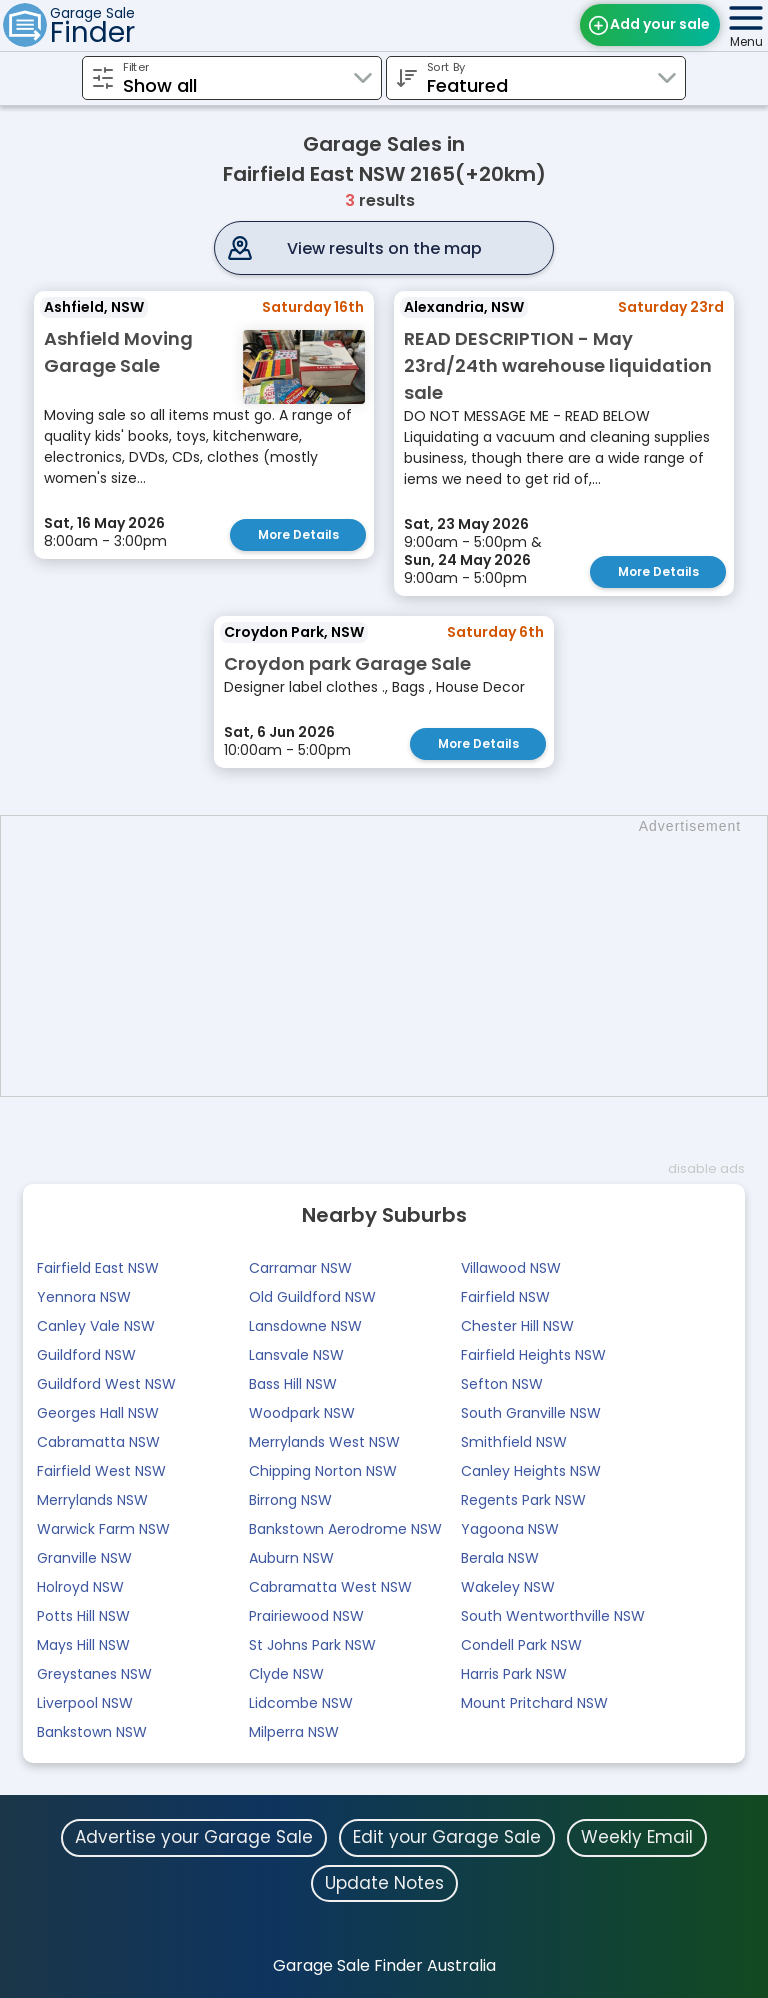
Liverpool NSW (85, 1703)
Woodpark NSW (302, 1413)
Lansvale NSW (296, 1355)
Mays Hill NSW (83, 1645)
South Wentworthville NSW (553, 1616)
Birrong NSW (290, 1500)
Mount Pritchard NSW (534, 1703)
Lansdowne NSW (305, 1326)
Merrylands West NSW (324, 1442)
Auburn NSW (291, 1558)
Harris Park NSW (514, 1674)
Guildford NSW (86, 1355)
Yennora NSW (84, 1297)
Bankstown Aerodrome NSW (345, 1529)
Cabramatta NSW (98, 1442)
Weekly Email (637, 1837)
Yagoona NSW (510, 1529)
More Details (298, 534)
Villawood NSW (511, 1268)
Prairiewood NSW (306, 1616)
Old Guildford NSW (312, 1297)
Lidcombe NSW (301, 1703)
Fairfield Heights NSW (533, 1355)
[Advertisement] (394, 956)
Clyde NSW (286, 1674)
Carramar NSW (300, 1268)
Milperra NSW (294, 1732)
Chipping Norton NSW (323, 1471)
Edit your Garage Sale (447, 1837)
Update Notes (384, 1883)
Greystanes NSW (94, 1674)
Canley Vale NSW (96, 1326)
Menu (746, 41)
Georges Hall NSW (98, 1413)
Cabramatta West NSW (330, 1587)
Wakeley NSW (508, 1587)
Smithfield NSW (514, 1442)
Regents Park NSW (523, 1500)
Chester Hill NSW (517, 1326)
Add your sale (660, 24)
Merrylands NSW (92, 1500)
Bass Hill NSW (293, 1384)
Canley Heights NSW (531, 1471)
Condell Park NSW (521, 1645)
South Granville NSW (531, 1413)
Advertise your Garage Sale (194, 1837)
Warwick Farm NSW (103, 1529)
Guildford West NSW (106, 1384)
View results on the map (384, 248)
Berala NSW (500, 1558)
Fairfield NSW (505, 1297)
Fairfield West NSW (101, 1471)
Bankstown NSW (92, 1732)
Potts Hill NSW (83, 1616)
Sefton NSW (502, 1384)
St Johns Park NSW (312, 1645)
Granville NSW (84, 1558)
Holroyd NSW (80, 1587)
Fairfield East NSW (98, 1268)
